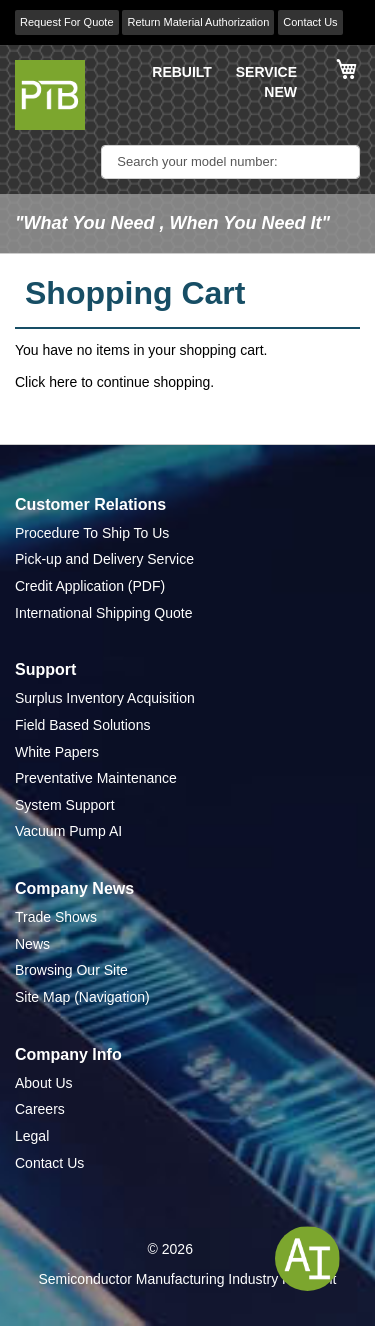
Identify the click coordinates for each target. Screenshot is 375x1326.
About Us (44, 1083)
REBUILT (182, 72)
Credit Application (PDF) (90, 586)
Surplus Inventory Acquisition (105, 698)
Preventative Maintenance (96, 778)
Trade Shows (56, 917)
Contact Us (310, 22)
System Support (65, 805)
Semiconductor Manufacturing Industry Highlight (187, 1279)
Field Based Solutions (82, 725)
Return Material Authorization (198, 22)
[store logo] (50, 95)
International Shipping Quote (103, 613)
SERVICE (266, 72)
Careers (40, 1109)
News (32, 944)
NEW (280, 92)
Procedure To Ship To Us (92, 533)
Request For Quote (67, 22)
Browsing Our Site (71, 970)
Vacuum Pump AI (68, 831)
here (63, 382)
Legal (32, 1136)
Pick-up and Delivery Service (104, 559)
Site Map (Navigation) (82, 997)
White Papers (57, 752)
